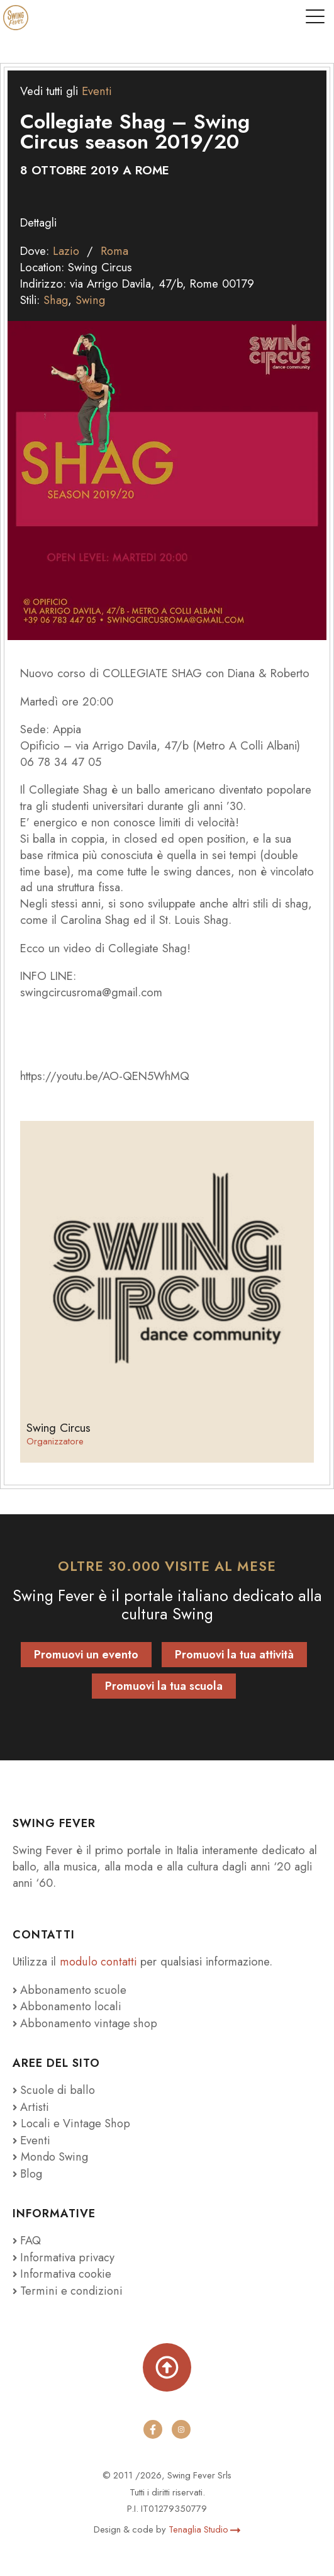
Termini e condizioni (66, 2284)
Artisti (30, 2103)
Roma (114, 250)
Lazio (66, 250)
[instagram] (181, 2423)
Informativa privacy (62, 2251)
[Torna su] (167, 2361)
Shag (55, 299)
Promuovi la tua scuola (164, 1685)
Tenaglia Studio (204, 2522)
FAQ (27, 2235)
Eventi (96, 90)
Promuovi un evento (86, 1653)
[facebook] (152, 2423)
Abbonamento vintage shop (84, 2020)
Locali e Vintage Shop (75, 2120)
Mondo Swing (55, 2152)
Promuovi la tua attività (234, 1653)
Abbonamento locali (66, 2004)
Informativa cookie (62, 2267)
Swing (90, 299)
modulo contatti (99, 1960)
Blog (28, 2168)
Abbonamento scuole (69, 1987)
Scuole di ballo (54, 2087)
